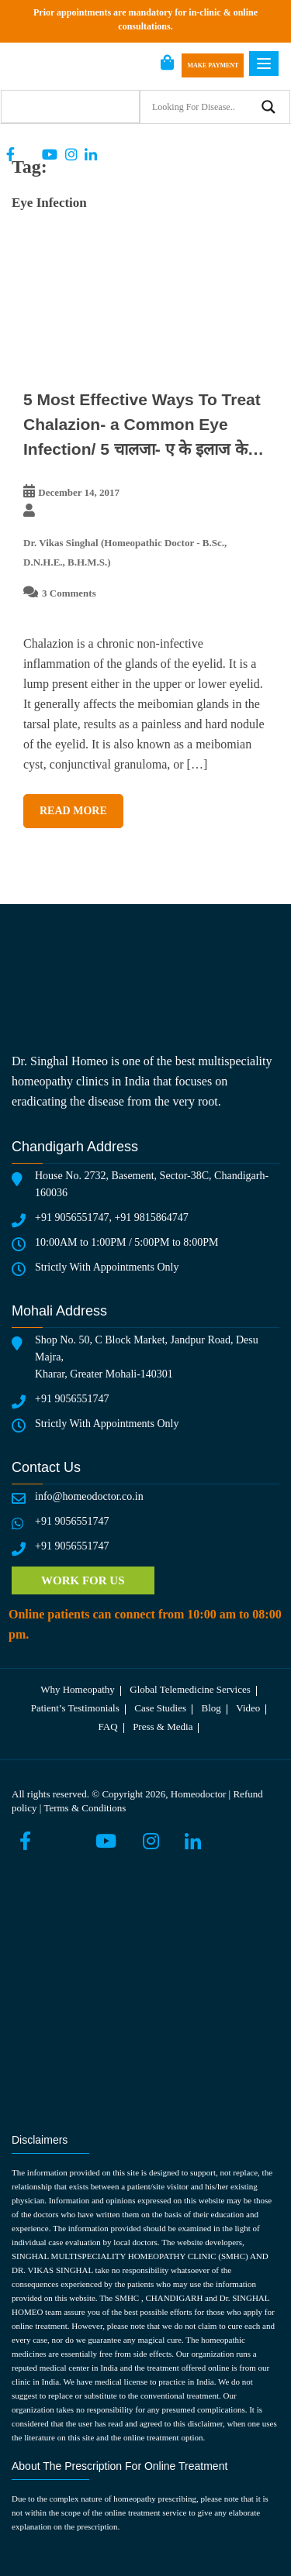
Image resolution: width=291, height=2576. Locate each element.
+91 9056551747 (72, 1217)
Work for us (83, 1580)
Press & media (162, 1726)
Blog (211, 1708)
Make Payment (212, 65)
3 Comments (69, 593)
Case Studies (160, 1708)
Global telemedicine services (190, 1689)
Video (248, 1708)
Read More (73, 811)
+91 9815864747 (151, 1217)
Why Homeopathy (77, 1689)
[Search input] (201, 107)
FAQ (108, 1726)
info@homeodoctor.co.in (89, 1496)
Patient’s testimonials (75, 1708)
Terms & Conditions (84, 1808)
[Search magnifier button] (268, 107)
